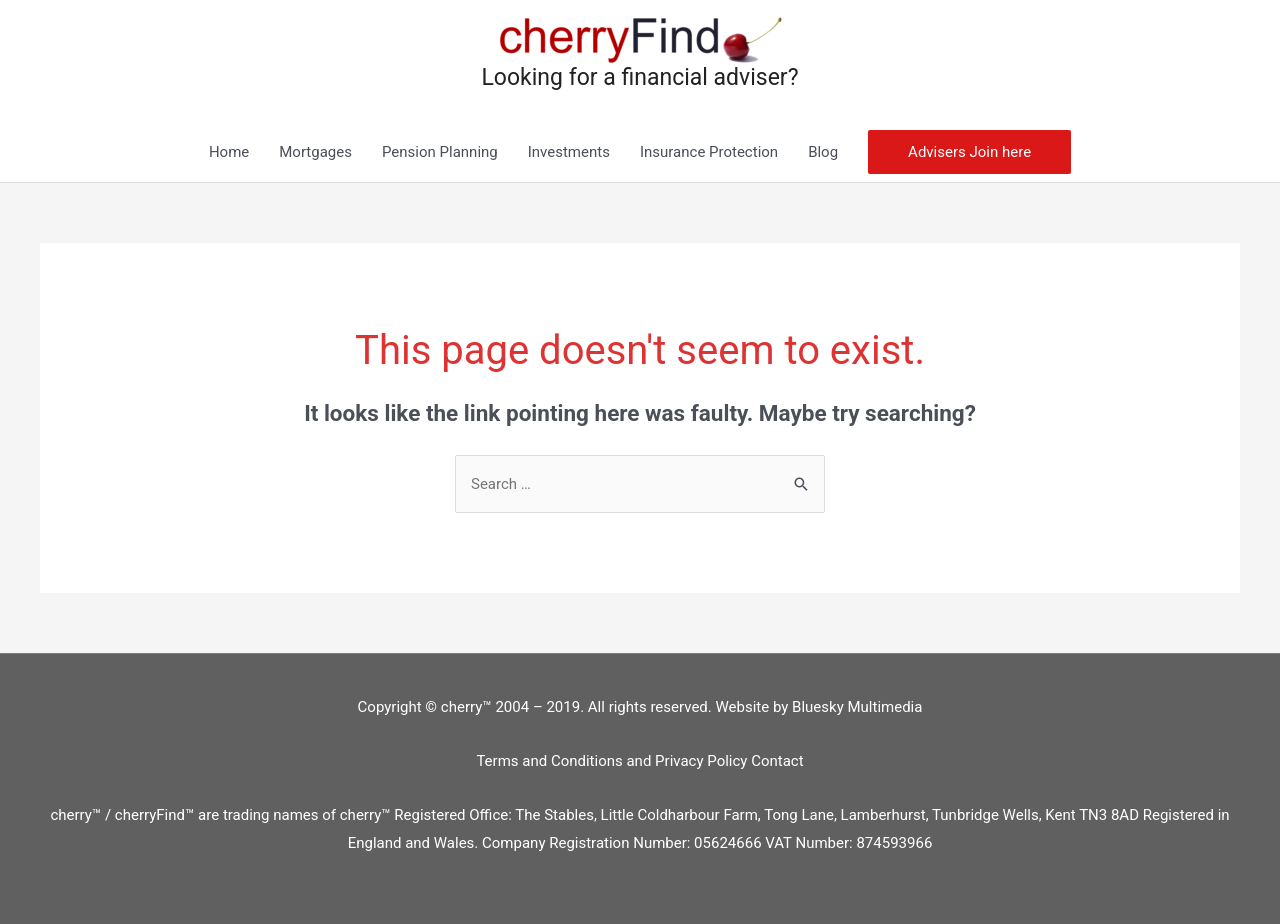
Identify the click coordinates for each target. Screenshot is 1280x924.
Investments (569, 152)
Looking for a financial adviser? (639, 77)
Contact (777, 761)
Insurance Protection (709, 152)
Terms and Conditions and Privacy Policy (613, 761)
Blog (823, 152)
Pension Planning (440, 152)
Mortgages (315, 152)
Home (229, 152)
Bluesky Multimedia (857, 707)
